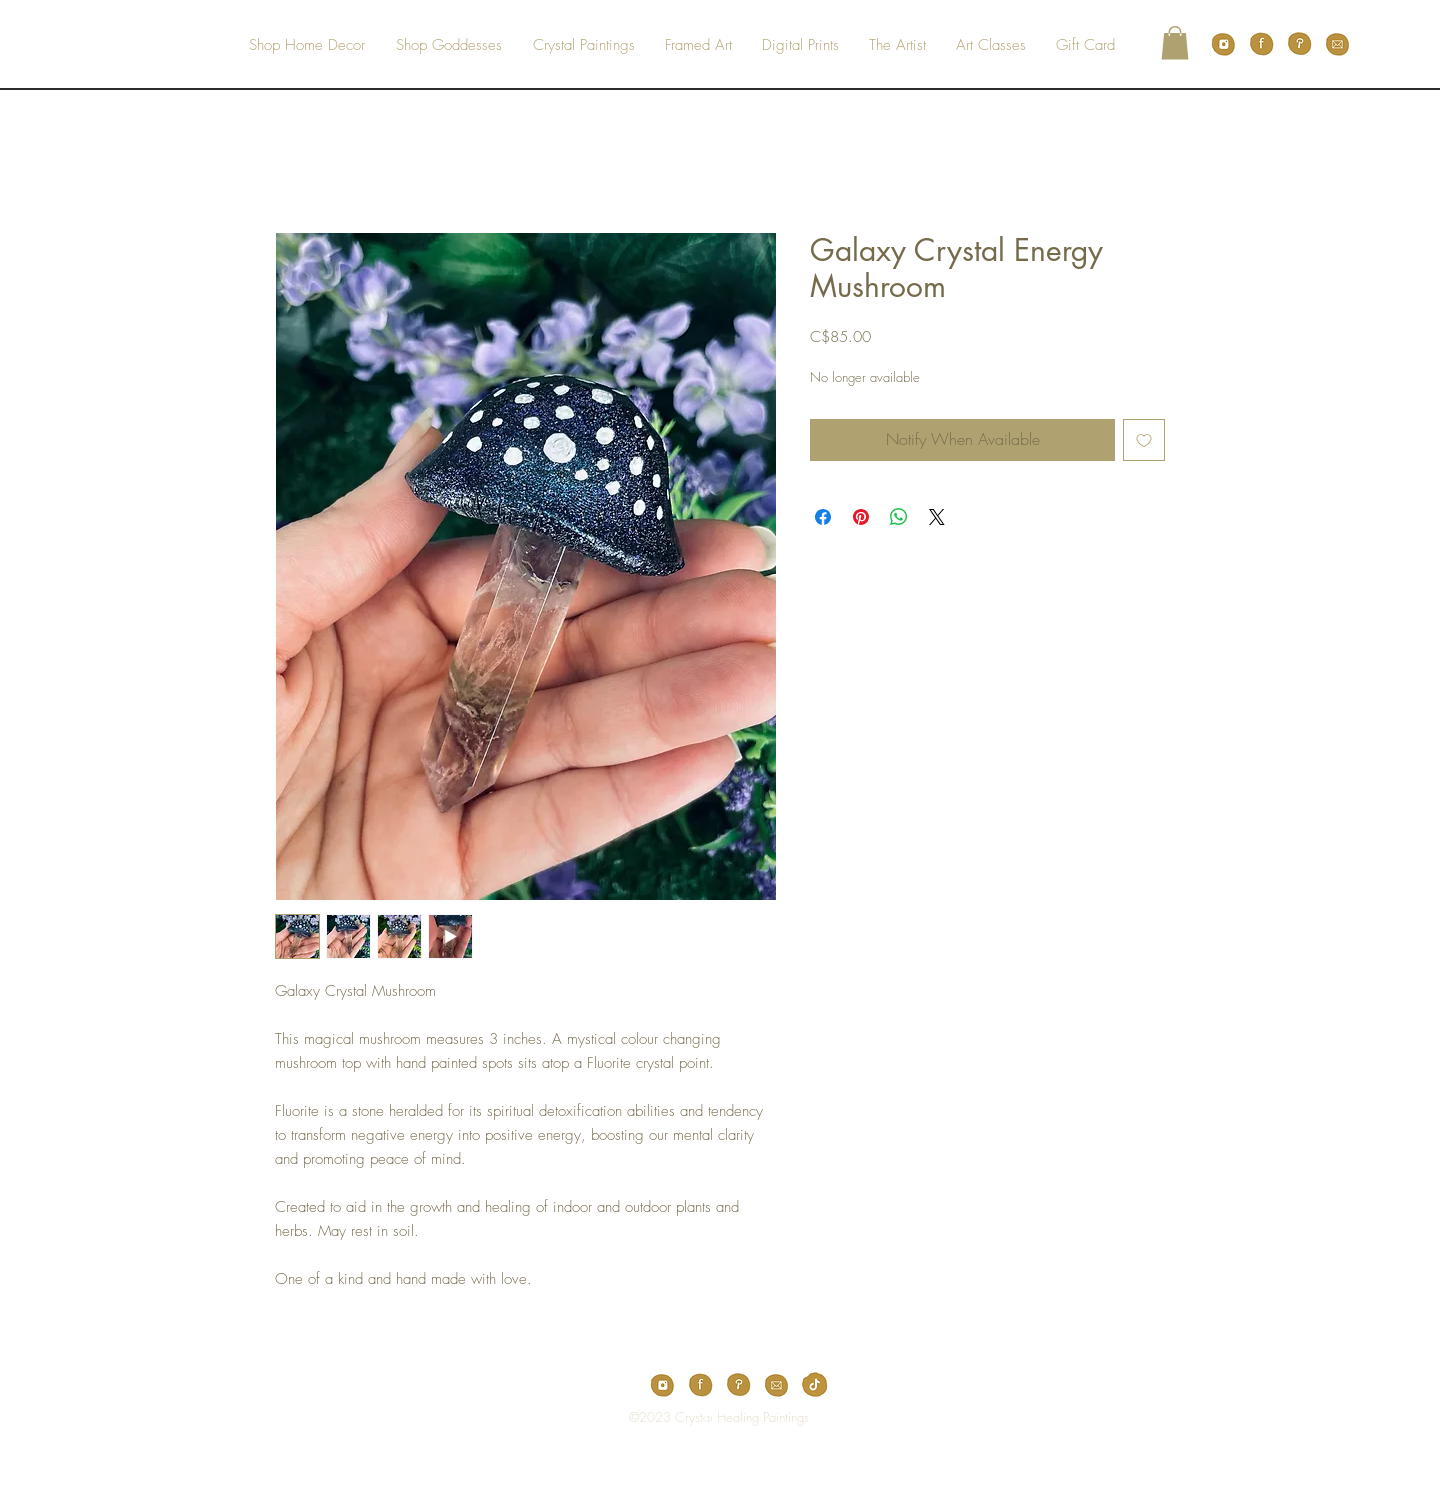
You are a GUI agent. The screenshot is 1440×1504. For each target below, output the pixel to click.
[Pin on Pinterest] (861, 517)
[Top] (706, 1417)
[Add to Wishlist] (1144, 440)
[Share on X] (937, 517)
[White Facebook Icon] (689, 1489)
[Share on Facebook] (823, 517)
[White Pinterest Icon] (720, 1489)
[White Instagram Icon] (751, 1489)
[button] (1175, 42)
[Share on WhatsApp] (899, 517)
